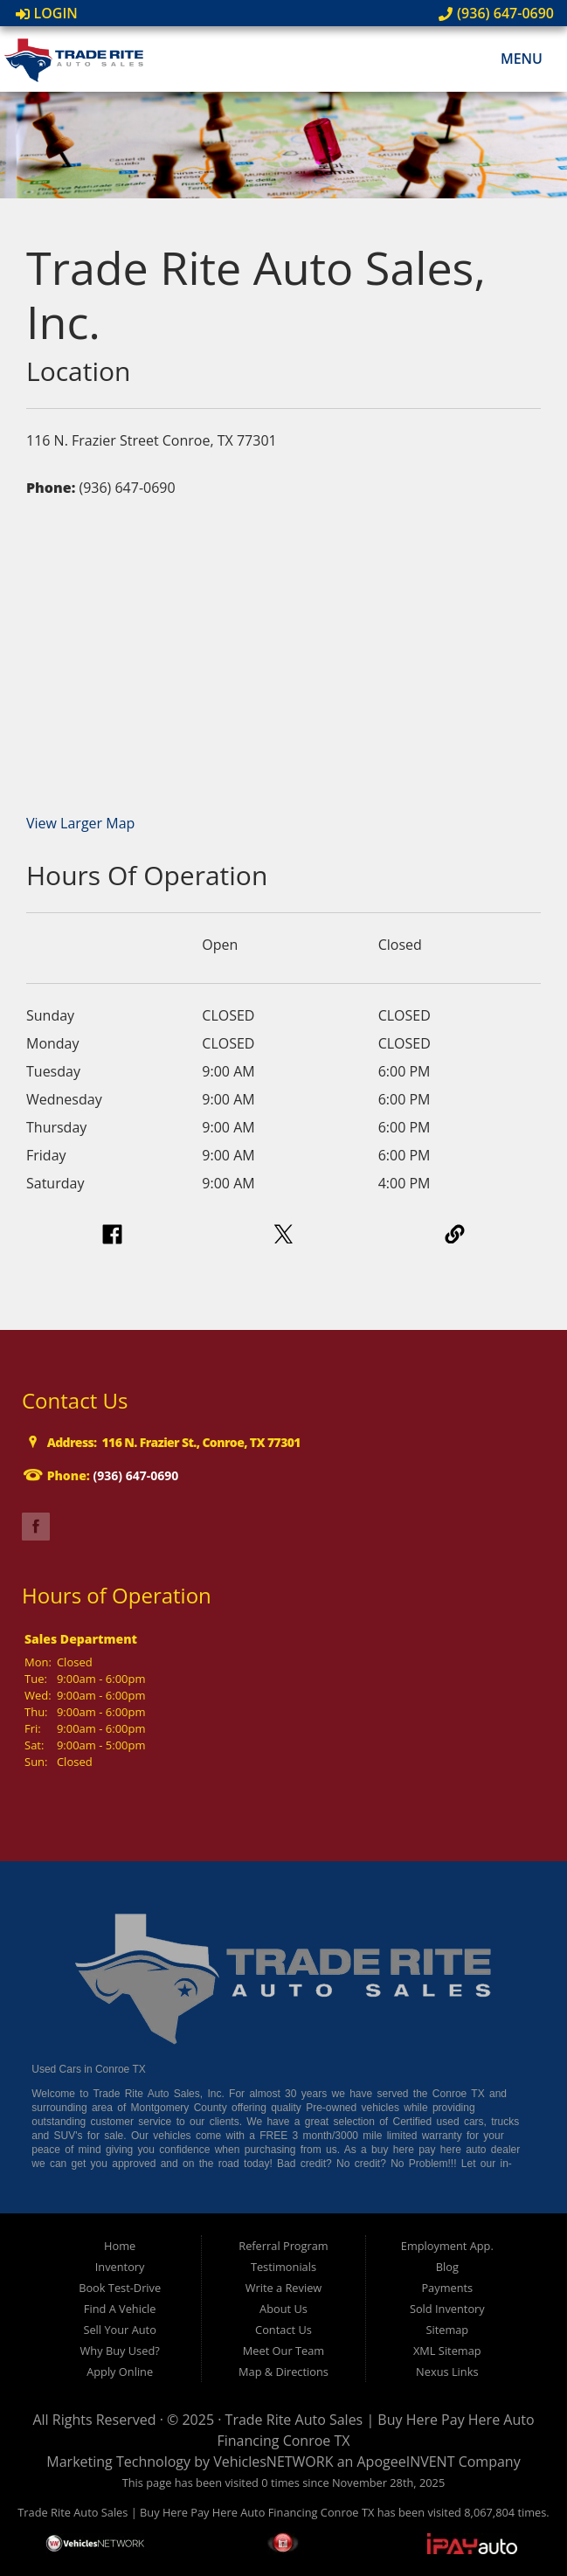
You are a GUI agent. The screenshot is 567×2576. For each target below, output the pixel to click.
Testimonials (283, 2267)
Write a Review (283, 2288)
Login (47, 13)
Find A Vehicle (120, 2308)
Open (220, 944)
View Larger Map (80, 823)
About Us (283, 2308)
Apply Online (119, 2371)
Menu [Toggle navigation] (512, 59)
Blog (447, 2267)
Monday (53, 1043)
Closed (400, 944)
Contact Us (283, 2329)
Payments (447, 2288)
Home (119, 2246)
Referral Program (283, 2246)
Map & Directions (283, 2371)
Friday (46, 1155)
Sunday (50, 1015)
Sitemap (446, 2329)
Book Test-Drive (120, 2288)
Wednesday (64, 1099)
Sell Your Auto (119, 2329)
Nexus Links (447, 2371)
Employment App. (447, 2246)
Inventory (120, 2267)
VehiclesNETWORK (273, 2461)
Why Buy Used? (120, 2350)
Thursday (56, 1127)
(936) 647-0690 (496, 13)
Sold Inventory (447, 2308)
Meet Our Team (283, 2350)
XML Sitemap (447, 2350)
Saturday (55, 1183)
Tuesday (53, 1071)
